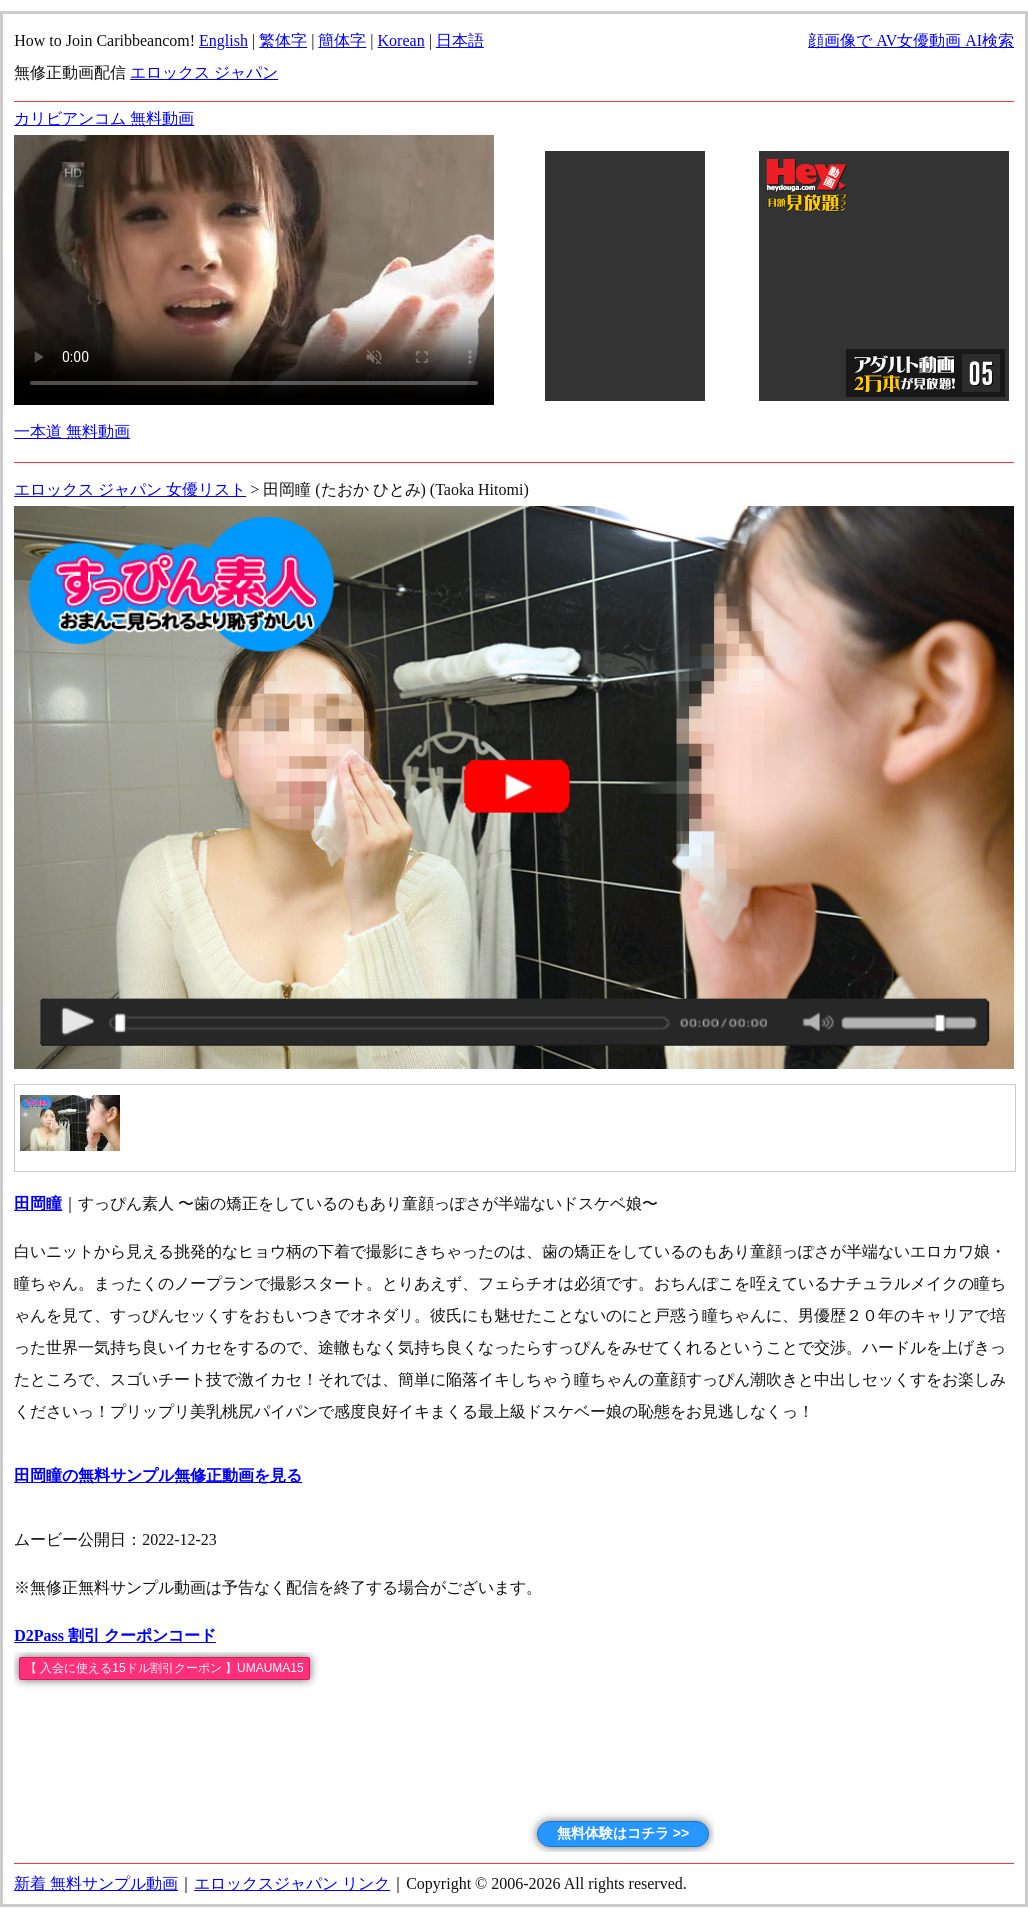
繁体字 (283, 40)
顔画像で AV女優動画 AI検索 (911, 40)
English (223, 40)
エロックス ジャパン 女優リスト (130, 489)
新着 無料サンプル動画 (96, 1883)
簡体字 (342, 40)
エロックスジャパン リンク (292, 1883)
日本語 (460, 40)
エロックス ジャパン (204, 72)
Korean (401, 40)
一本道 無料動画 (72, 431)
